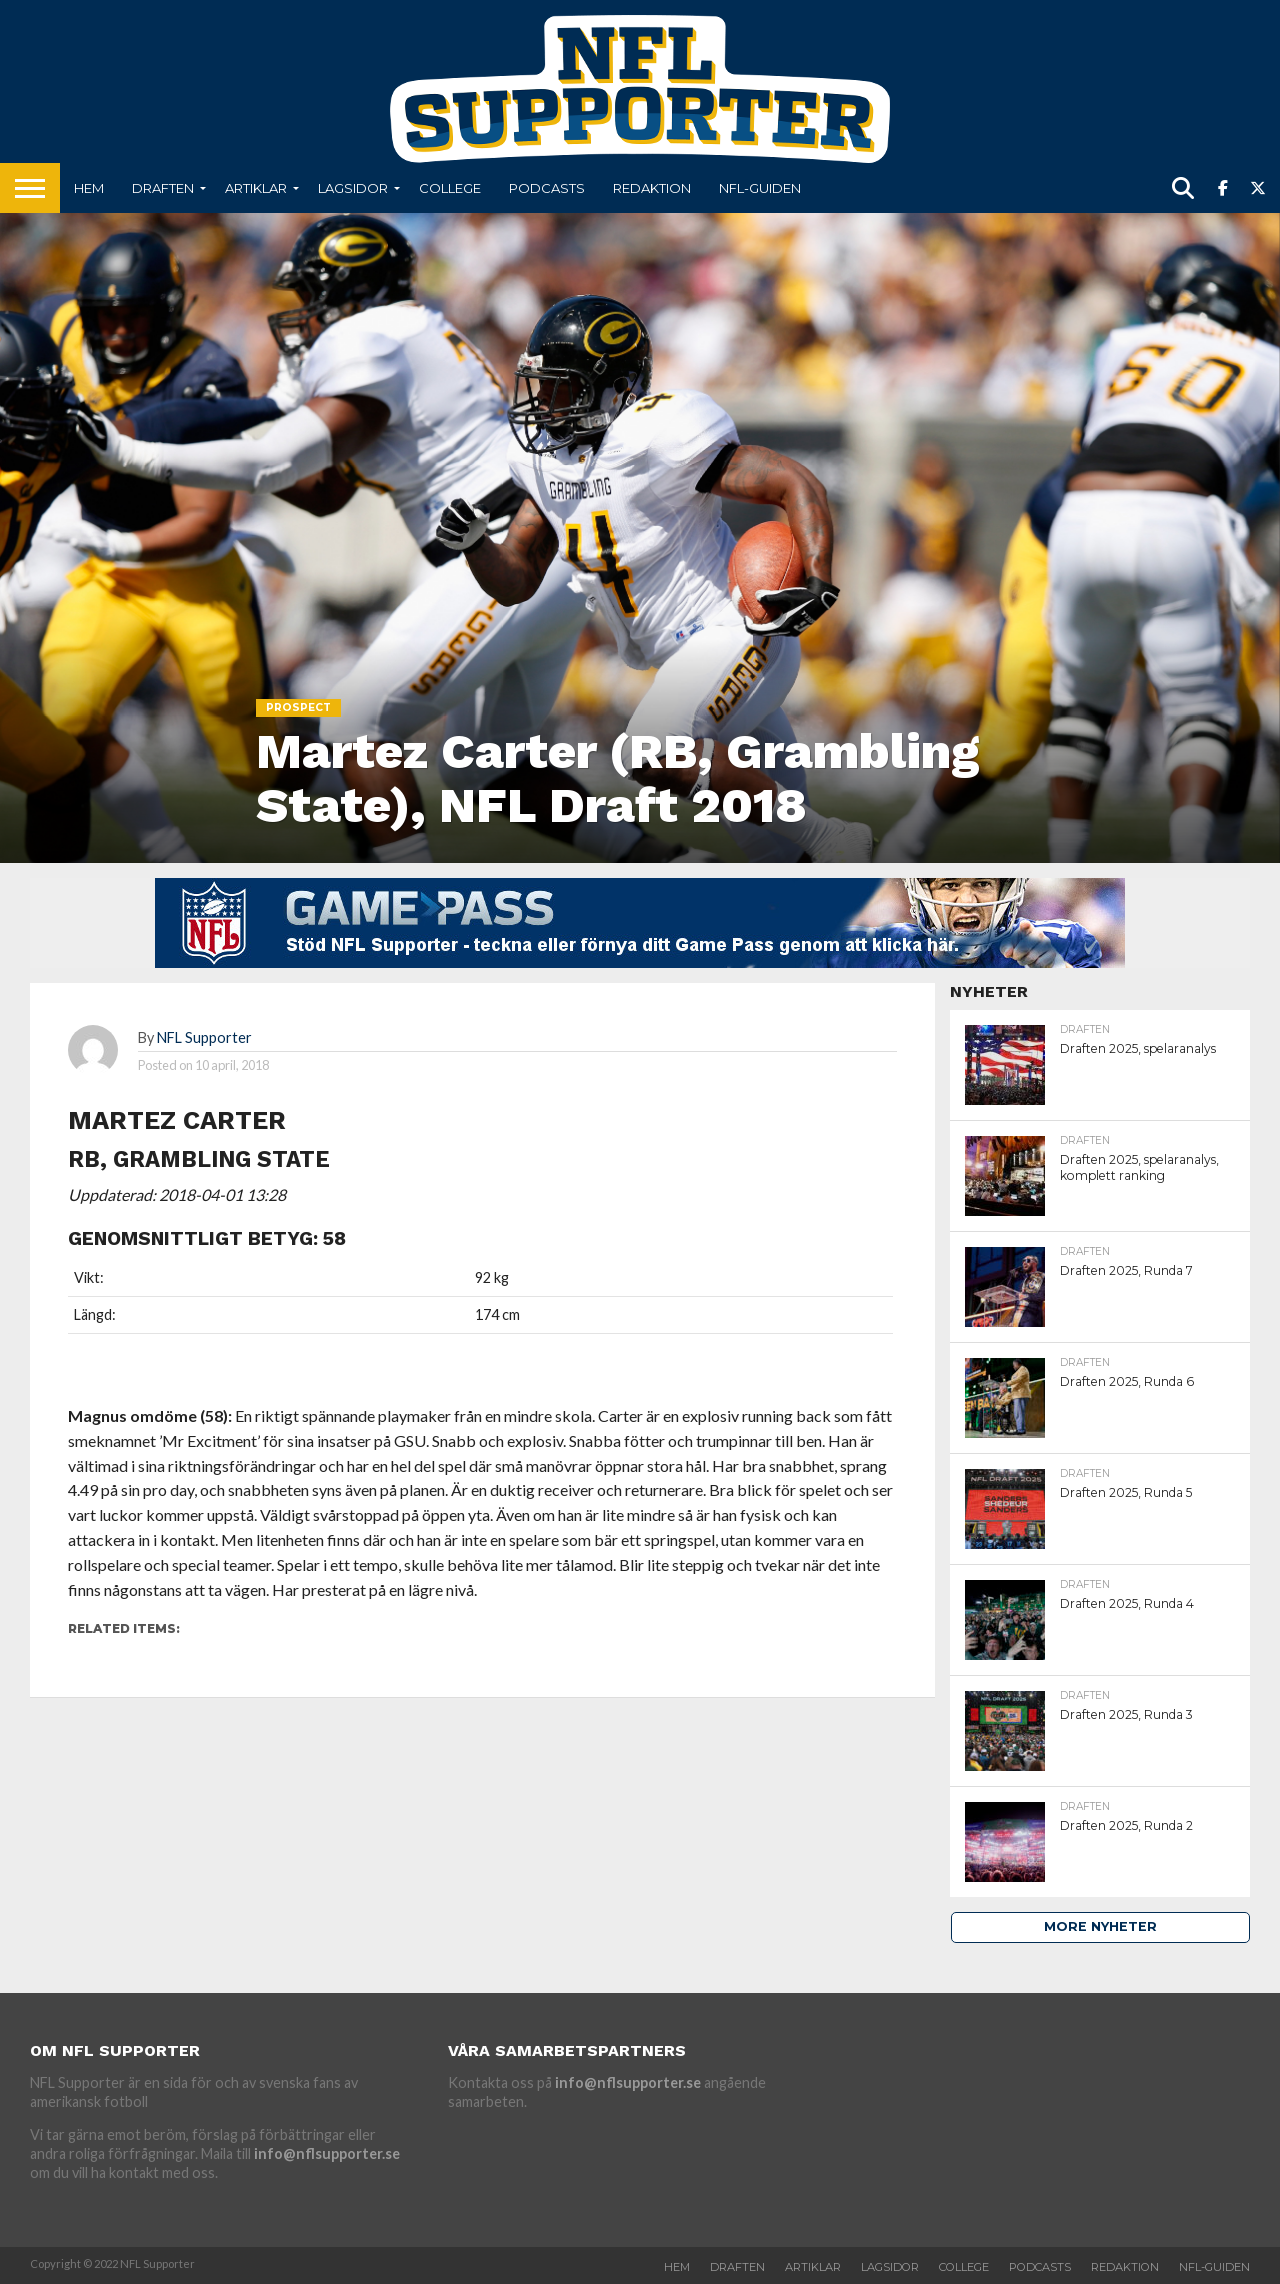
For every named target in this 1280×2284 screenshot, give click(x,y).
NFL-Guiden (760, 188)
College (450, 188)
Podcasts (547, 188)
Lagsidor (353, 188)
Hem (89, 188)
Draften (163, 188)
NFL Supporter (204, 1037)
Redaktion (652, 188)
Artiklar (256, 188)
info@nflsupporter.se (327, 2153)
